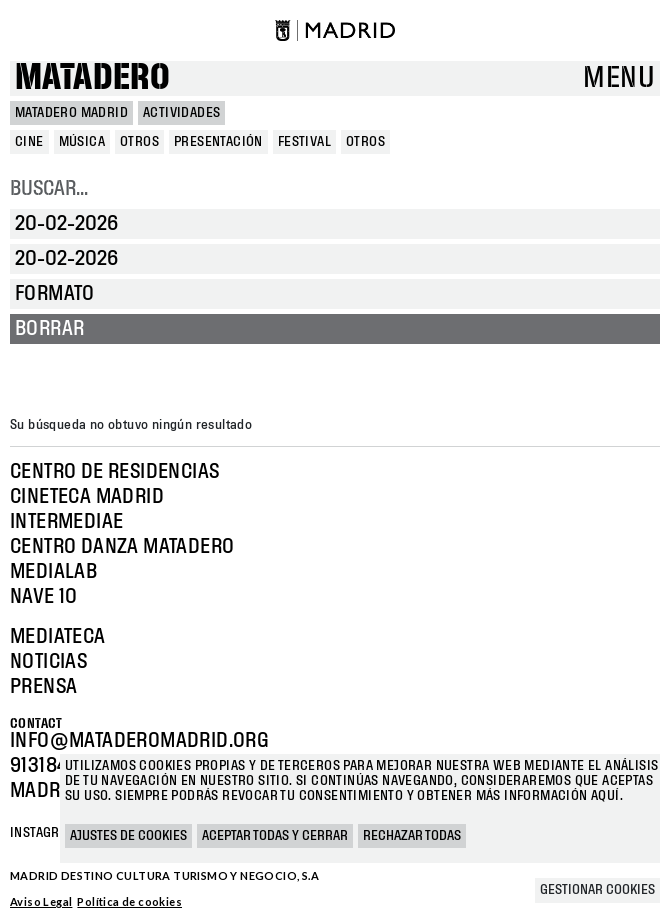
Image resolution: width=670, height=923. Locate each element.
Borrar (49, 329)
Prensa (43, 687)
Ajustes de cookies (128, 836)
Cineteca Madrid (87, 497)
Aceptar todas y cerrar (275, 836)
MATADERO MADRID (71, 113)
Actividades (181, 113)
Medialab (53, 572)
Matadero (92, 78)
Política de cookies (129, 901)
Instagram (44, 833)
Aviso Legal (41, 901)
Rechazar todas (412, 836)
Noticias (48, 662)
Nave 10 (44, 597)
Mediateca (58, 637)
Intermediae (66, 522)
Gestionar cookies (597, 890)
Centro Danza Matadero (122, 547)
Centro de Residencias (114, 472)
